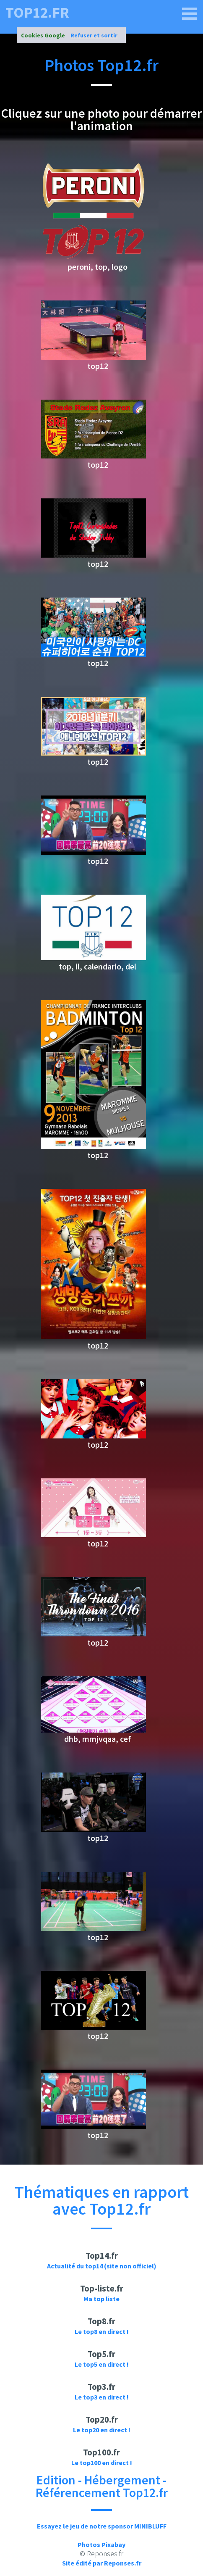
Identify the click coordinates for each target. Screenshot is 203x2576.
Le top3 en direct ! (102, 2397)
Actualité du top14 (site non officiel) (101, 2266)
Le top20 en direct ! (101, 2430)
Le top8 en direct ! (102, 2331)
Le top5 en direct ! (102, 2364)
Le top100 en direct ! (101, 2462)
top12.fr (37, 12)
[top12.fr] (189, 13)
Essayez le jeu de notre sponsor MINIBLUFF (102, 2526)
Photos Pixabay (101, 2544)
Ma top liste (101, 2298)
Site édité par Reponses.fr (101, 2563)
